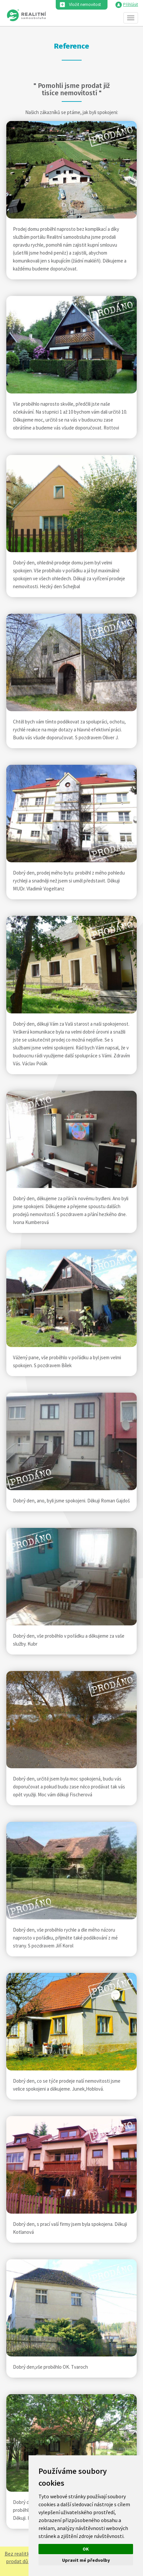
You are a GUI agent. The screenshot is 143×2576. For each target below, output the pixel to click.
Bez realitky (18, 2553)
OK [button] (86, 2549)
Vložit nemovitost (85, 4)
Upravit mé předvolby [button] (86, 2560)
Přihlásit (130, 4)
